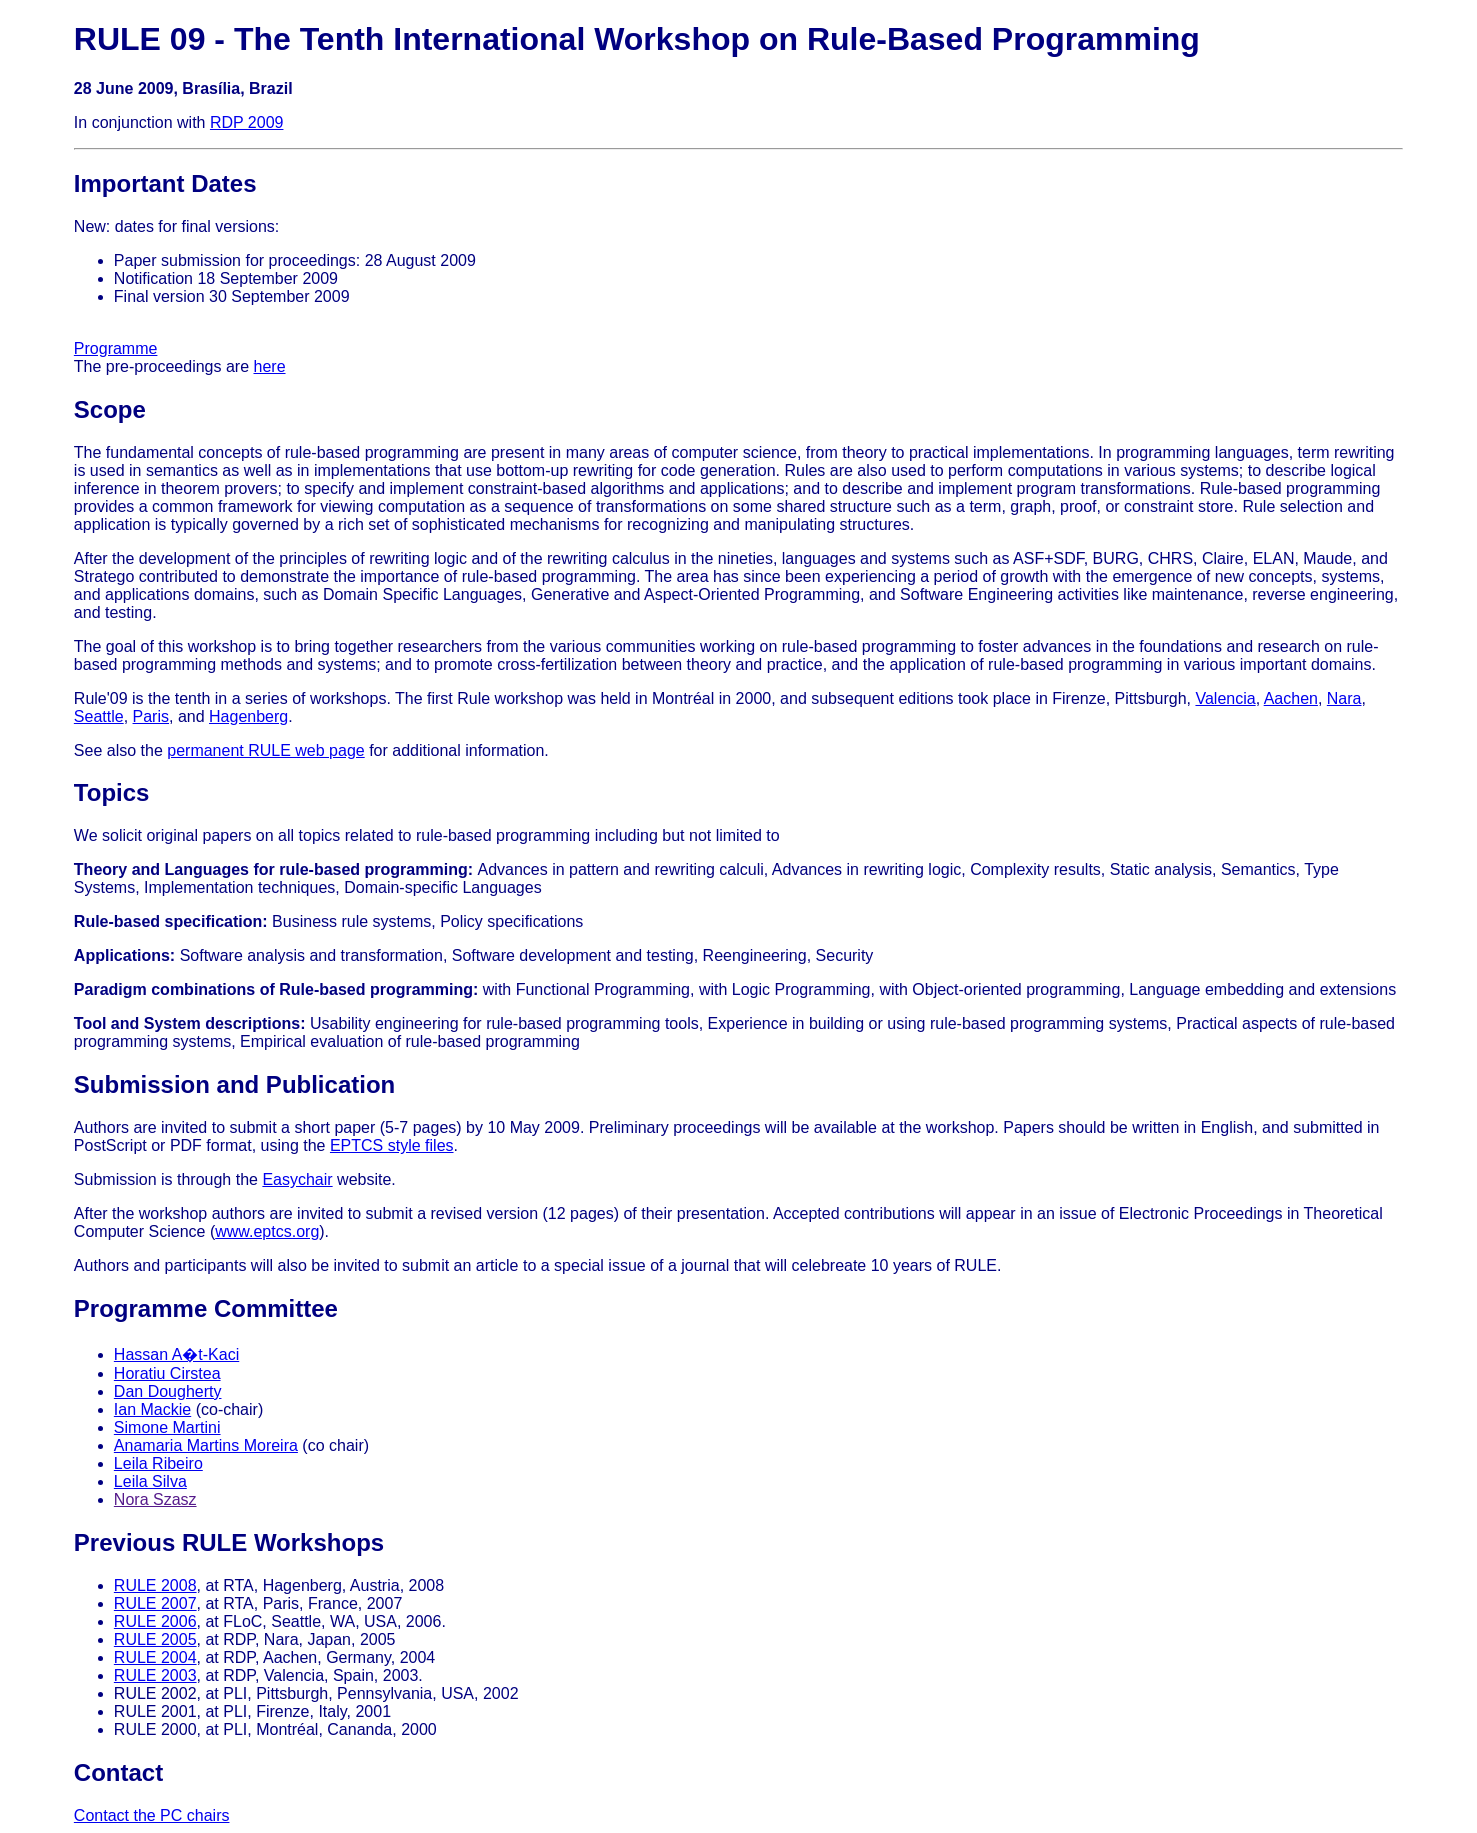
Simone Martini (167, 1427)
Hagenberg (248, 716)
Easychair (297, 1179)
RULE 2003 (155, 1675)
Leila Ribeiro (158, 1463)
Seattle (99, 716)
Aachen (1291, 698)
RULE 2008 (155, 1585)
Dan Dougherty (168, 1391)
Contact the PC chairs (152, 1815)
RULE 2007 (155, 1603)
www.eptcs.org (267, 1231)
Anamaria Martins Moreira (206, 1445)
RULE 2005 (155, 1639)
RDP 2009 (247, 122)
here (270, 366)
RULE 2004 (155, 1657)
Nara (1344, 698)
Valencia (1225, 698)
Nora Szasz (155, 1499)
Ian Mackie (152, 1409)
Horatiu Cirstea (167, 1373)
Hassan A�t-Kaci (176, 1354)
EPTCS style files (392, 1145)
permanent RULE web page (265, 750)
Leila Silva (150, 1481)
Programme (116, 348)
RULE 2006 (155, 1621)
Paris (151, 716)
